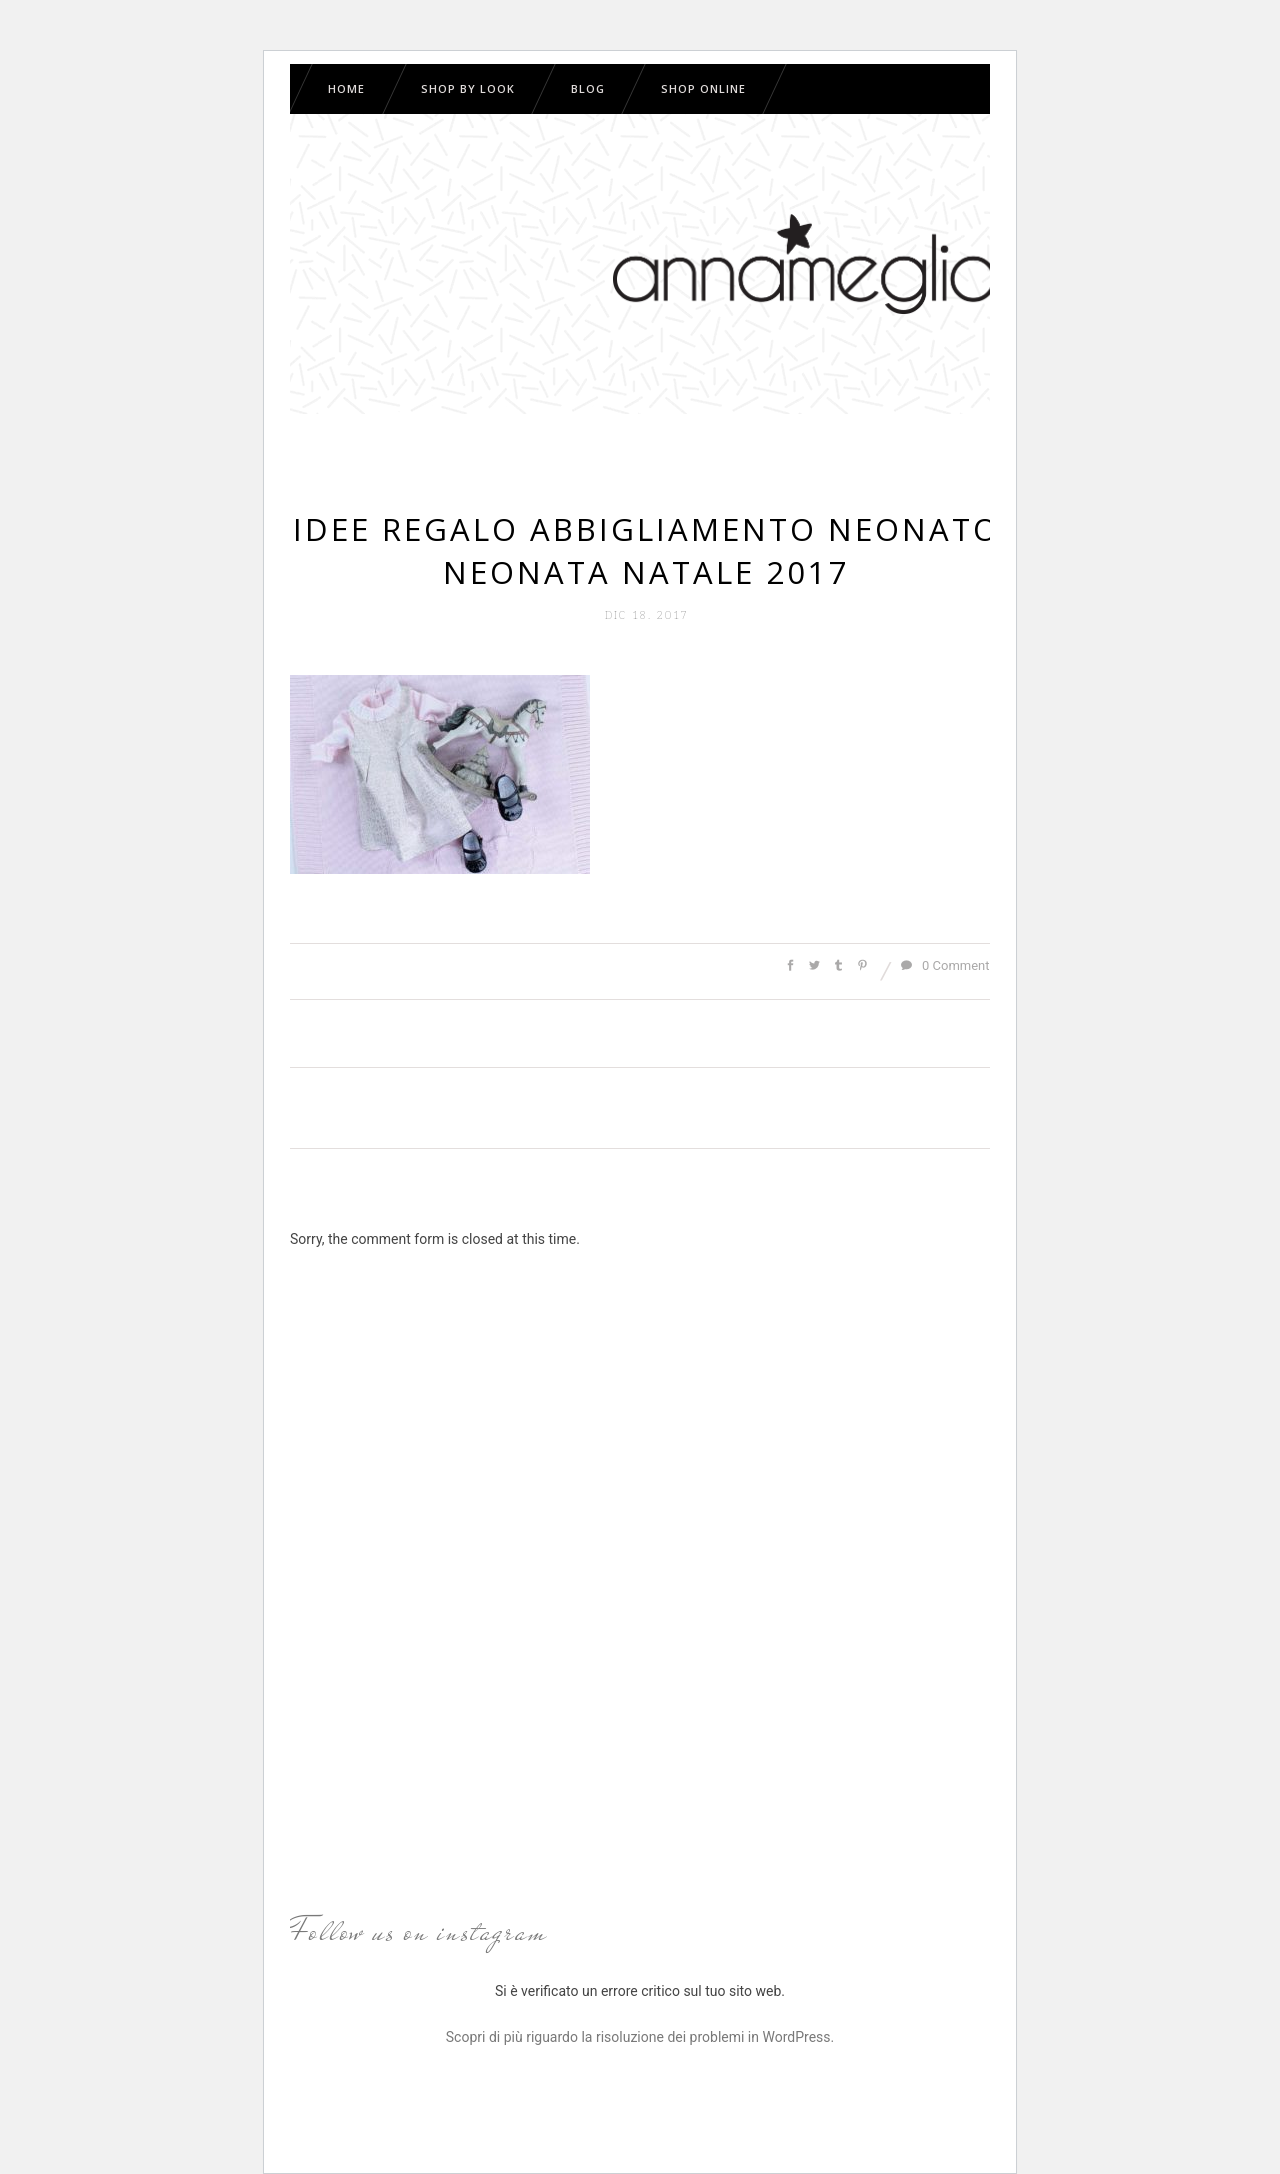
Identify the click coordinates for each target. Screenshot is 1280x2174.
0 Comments (948, 965)
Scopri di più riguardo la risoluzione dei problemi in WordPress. (640, 2037)
